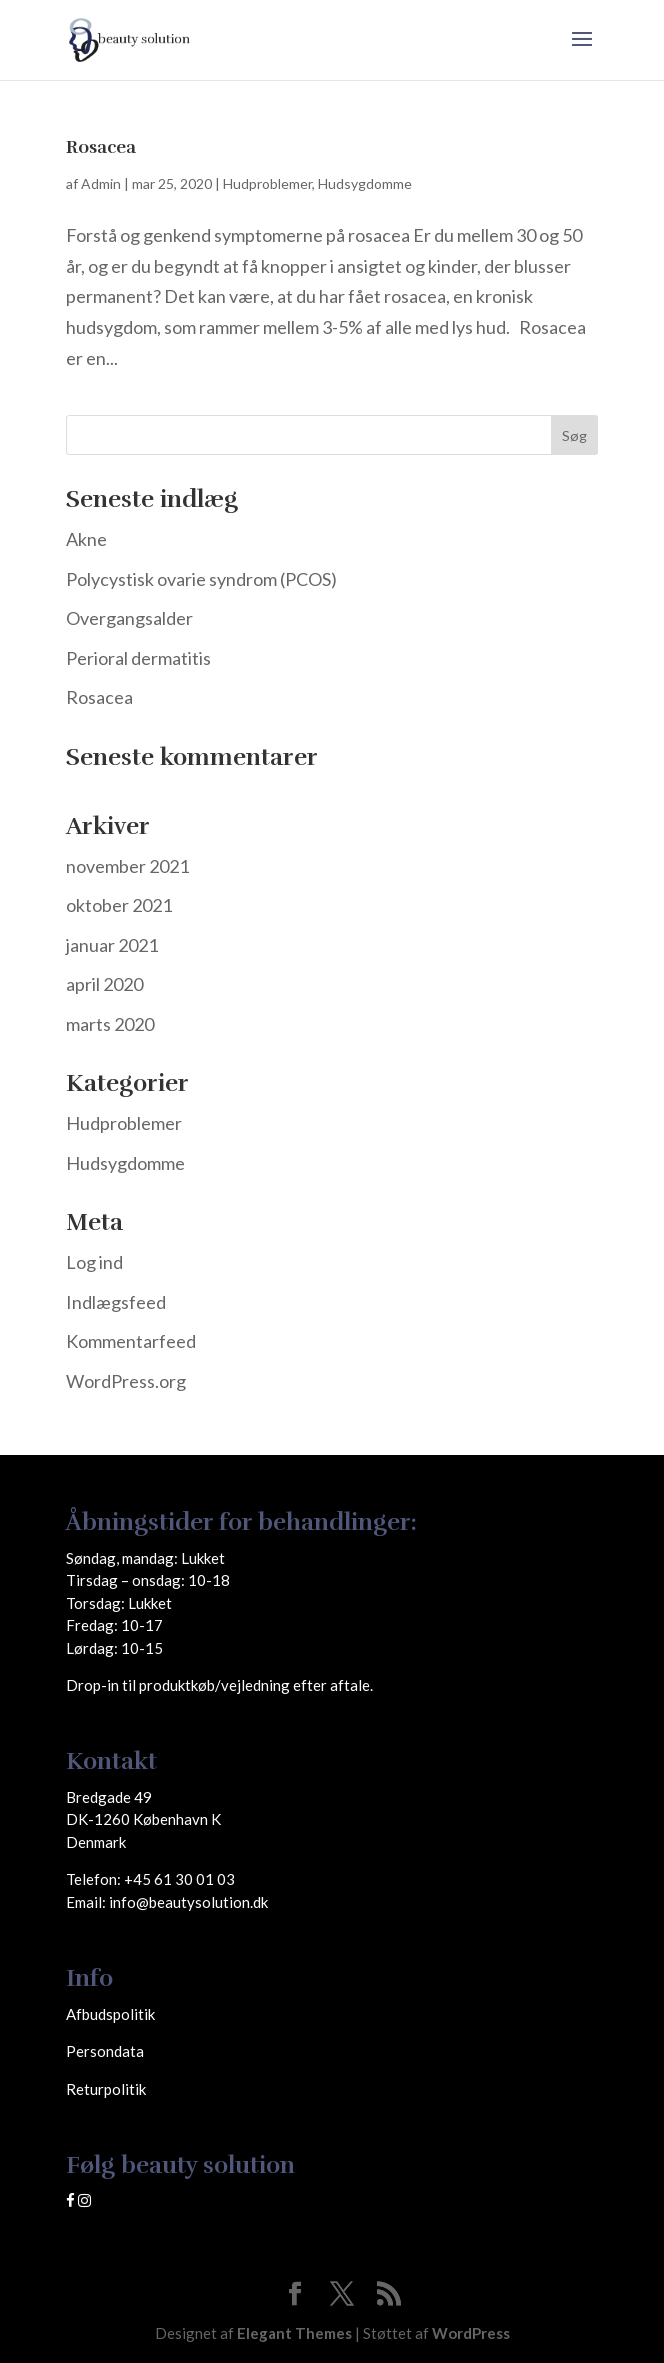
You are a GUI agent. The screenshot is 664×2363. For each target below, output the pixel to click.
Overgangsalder (129, 618)
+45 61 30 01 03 (179, 1879)
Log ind (94, 1262)
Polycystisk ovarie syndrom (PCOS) (201, 579)
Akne (86, 539)
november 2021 (127, 866)
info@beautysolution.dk (188, 1902)
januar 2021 (112, 945)
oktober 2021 (119, 905)
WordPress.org (126, 1381)
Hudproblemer (267, 183)
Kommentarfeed (131, 1341)
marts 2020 (110, 1024)
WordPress (471, 2333)
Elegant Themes (294, 2333)
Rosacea (101, 147)
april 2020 (104, 984)
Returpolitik (106, 2089)
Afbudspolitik (110, 2014)
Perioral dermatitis (138, 658)
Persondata (105, 2051)
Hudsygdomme (365, 183)
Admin (101, 183)
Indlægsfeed (116, 1302)
